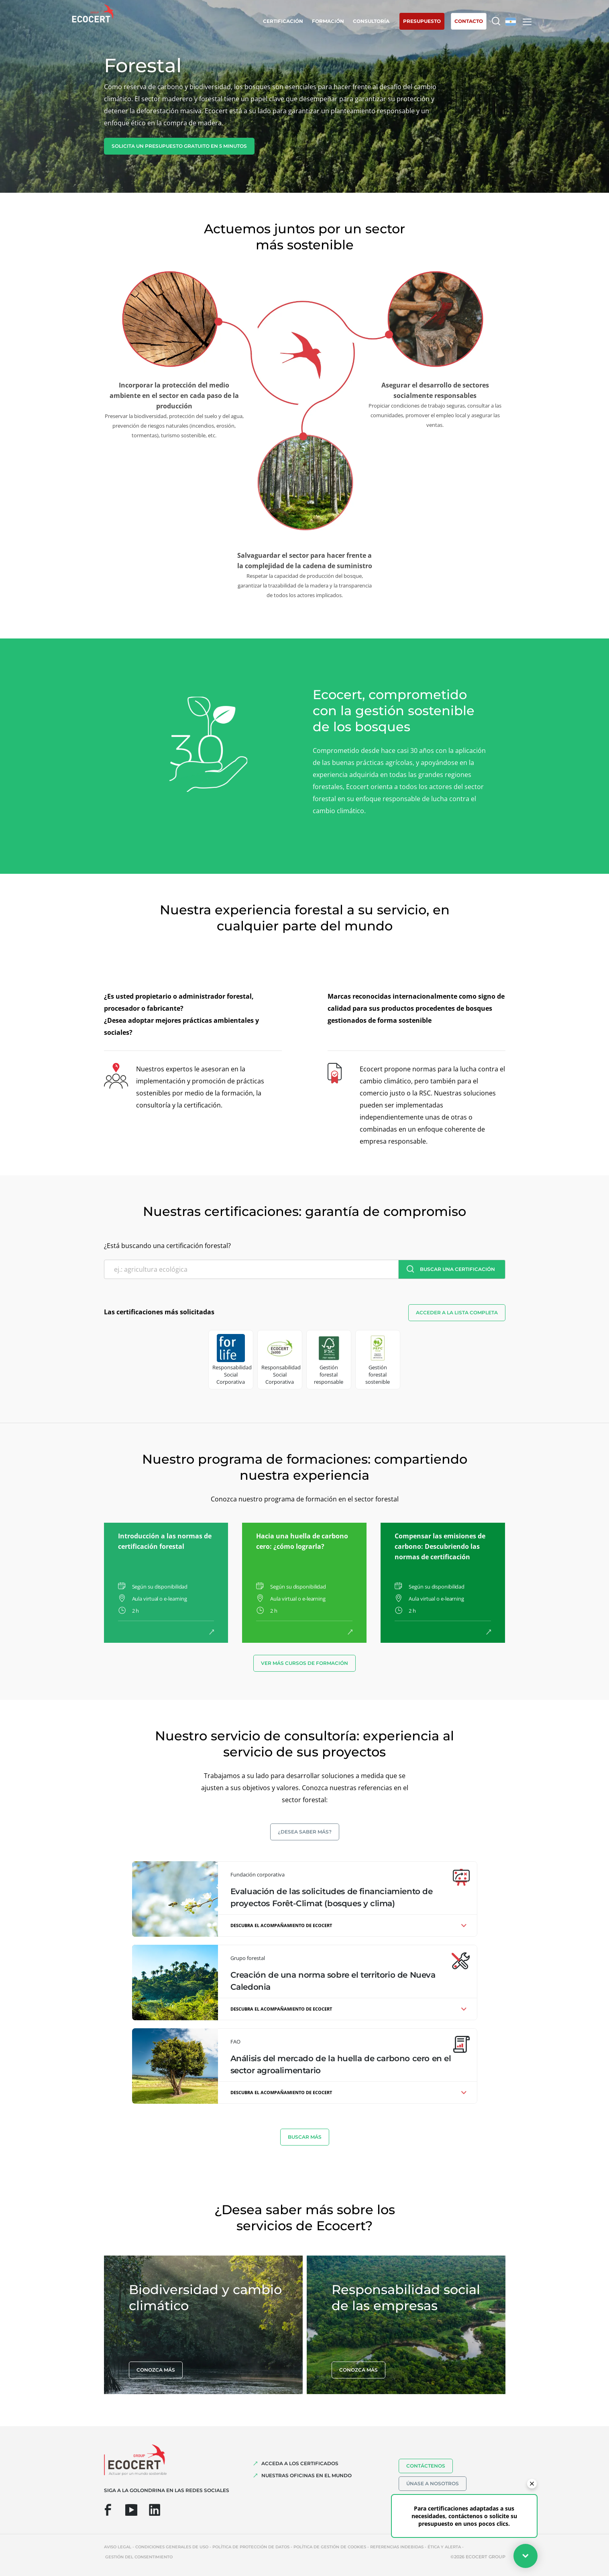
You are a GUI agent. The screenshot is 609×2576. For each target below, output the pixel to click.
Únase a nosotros (432, 2483)
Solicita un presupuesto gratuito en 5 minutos (179, 146)
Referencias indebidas (397, 2546)
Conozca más (155, 2370)
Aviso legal (117, 2546)
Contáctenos (425, 2466)
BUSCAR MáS (305, 2137)
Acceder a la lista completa (457, 1312)
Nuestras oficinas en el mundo (306, 2475)
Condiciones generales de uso (171, 2546)
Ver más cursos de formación (304, 1663)
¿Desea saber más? (305, 1832)
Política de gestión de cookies (329, 2546)
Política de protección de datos (250, 2546)
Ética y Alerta (444, 2546)
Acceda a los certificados (299, 2463)
